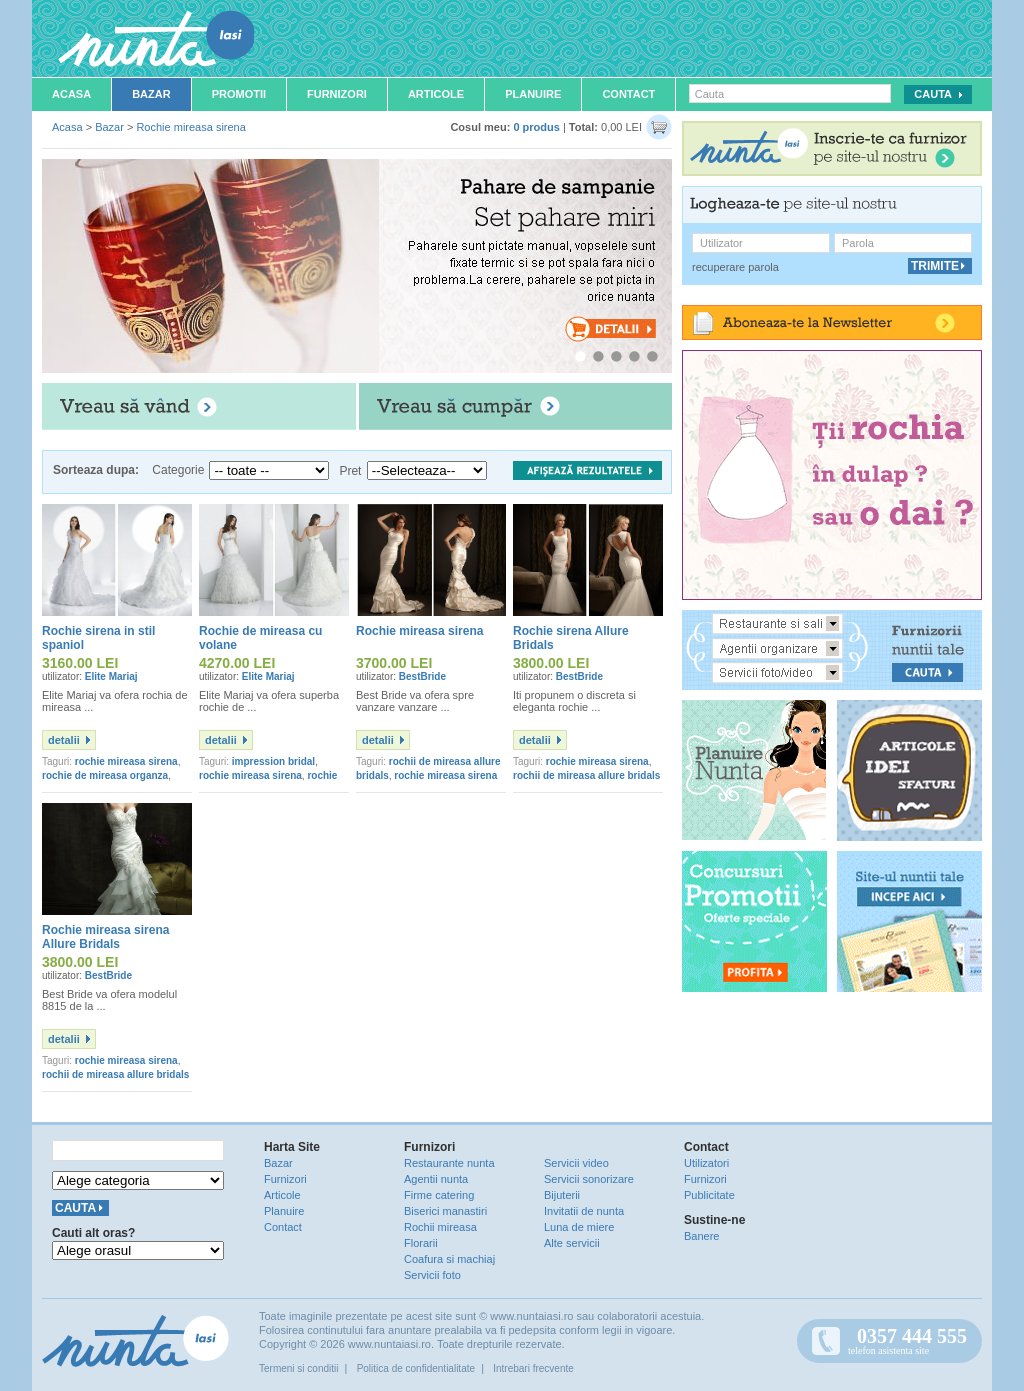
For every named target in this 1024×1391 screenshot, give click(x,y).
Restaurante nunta (449, 1163)
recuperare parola (735, 267)
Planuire (533, 94)
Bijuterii (562, 1195)
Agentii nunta (436, 1179)
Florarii (421, 1243)
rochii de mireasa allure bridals (586, 775)
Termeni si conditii (298, 1368)
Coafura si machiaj (449, 1259)
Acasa (71, 94)
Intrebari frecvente (533, 1368)
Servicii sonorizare (589, 1179)
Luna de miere (579, 1227)
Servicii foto (432, 1275)
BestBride (422, 676)
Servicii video (576, 1163)
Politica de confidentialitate (416, 1368)
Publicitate (709, 1195)
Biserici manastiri (445, 1211)
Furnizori (337, 94)
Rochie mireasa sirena (190, 127)
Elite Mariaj (111, 676)
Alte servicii (572, 1243)
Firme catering (439, 1195)
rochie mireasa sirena (126, 761)
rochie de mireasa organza (105, 775)
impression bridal (273, 761)
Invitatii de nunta (584, 1211)
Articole (436, 94)
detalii (64, 740)
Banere (701, 1236)
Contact (628, 94)
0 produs (536, 127)
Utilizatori (706, 1163)
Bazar (151, 94)
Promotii (239, 94)
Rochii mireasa (440, 1227)
